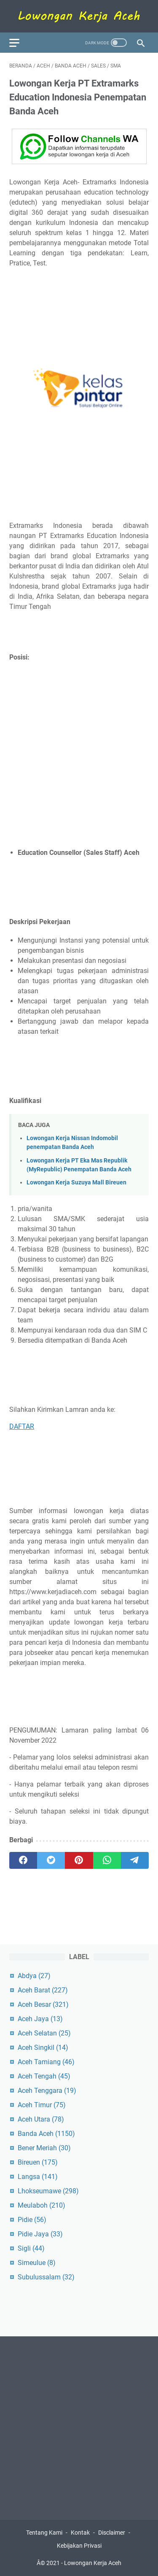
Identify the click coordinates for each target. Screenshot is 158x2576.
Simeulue (37, 2263)
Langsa (38, 2177)
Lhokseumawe (48, 2191)
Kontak (80, 2532)
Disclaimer (111, 2532)
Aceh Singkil (43, 2048)
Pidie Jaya (40, 2234)
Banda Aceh (46, 2134)
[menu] (19, 42)
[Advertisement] (79, 755)
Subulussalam (46, 2277)
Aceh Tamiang (46, 2062)
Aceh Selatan (44, 2033)
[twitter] (51, 1860)
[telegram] (135, 1860)
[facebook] (23, 1860)
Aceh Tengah (44, 2076)
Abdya (34, 1976)
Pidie (32, 2220)
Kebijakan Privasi (79, 2545)
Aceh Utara (41, 2119)
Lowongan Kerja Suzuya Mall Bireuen (76, 1182)
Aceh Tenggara (47, 2091)
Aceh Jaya (40, 2019)
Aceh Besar (43, 2004)
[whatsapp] (107, 1860)
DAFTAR (21, 1426)
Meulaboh (41, 2205)
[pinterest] (79, 1860)
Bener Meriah (44, 2148)
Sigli (31, 2248)
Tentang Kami (44, 2532)
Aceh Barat (43, 1990)
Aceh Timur (42, 2105)
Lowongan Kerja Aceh (92, 2563)
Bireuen (38, 2162)
